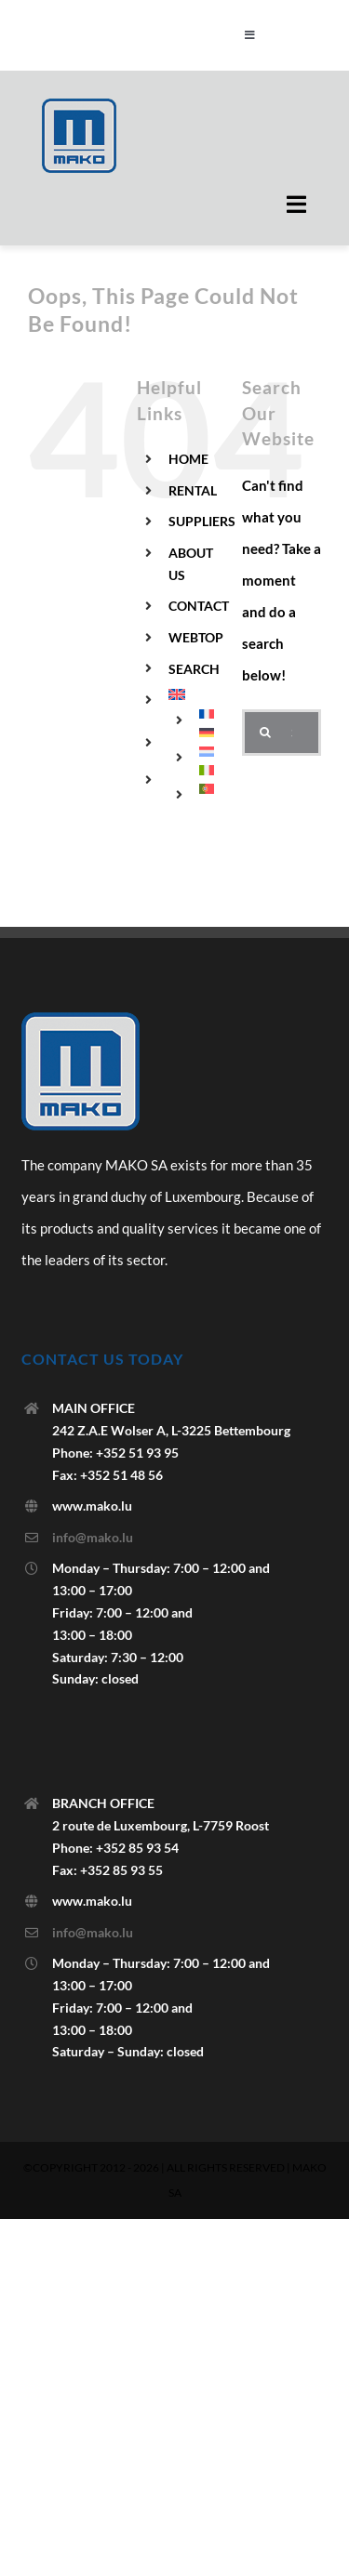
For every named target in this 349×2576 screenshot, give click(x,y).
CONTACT (198, 606)
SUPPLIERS (201, 521)
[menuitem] (191, 694)
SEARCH (194, 669)
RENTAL (192, 490)
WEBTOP (195, 637)
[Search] (265, 732)
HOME (188, 459)
